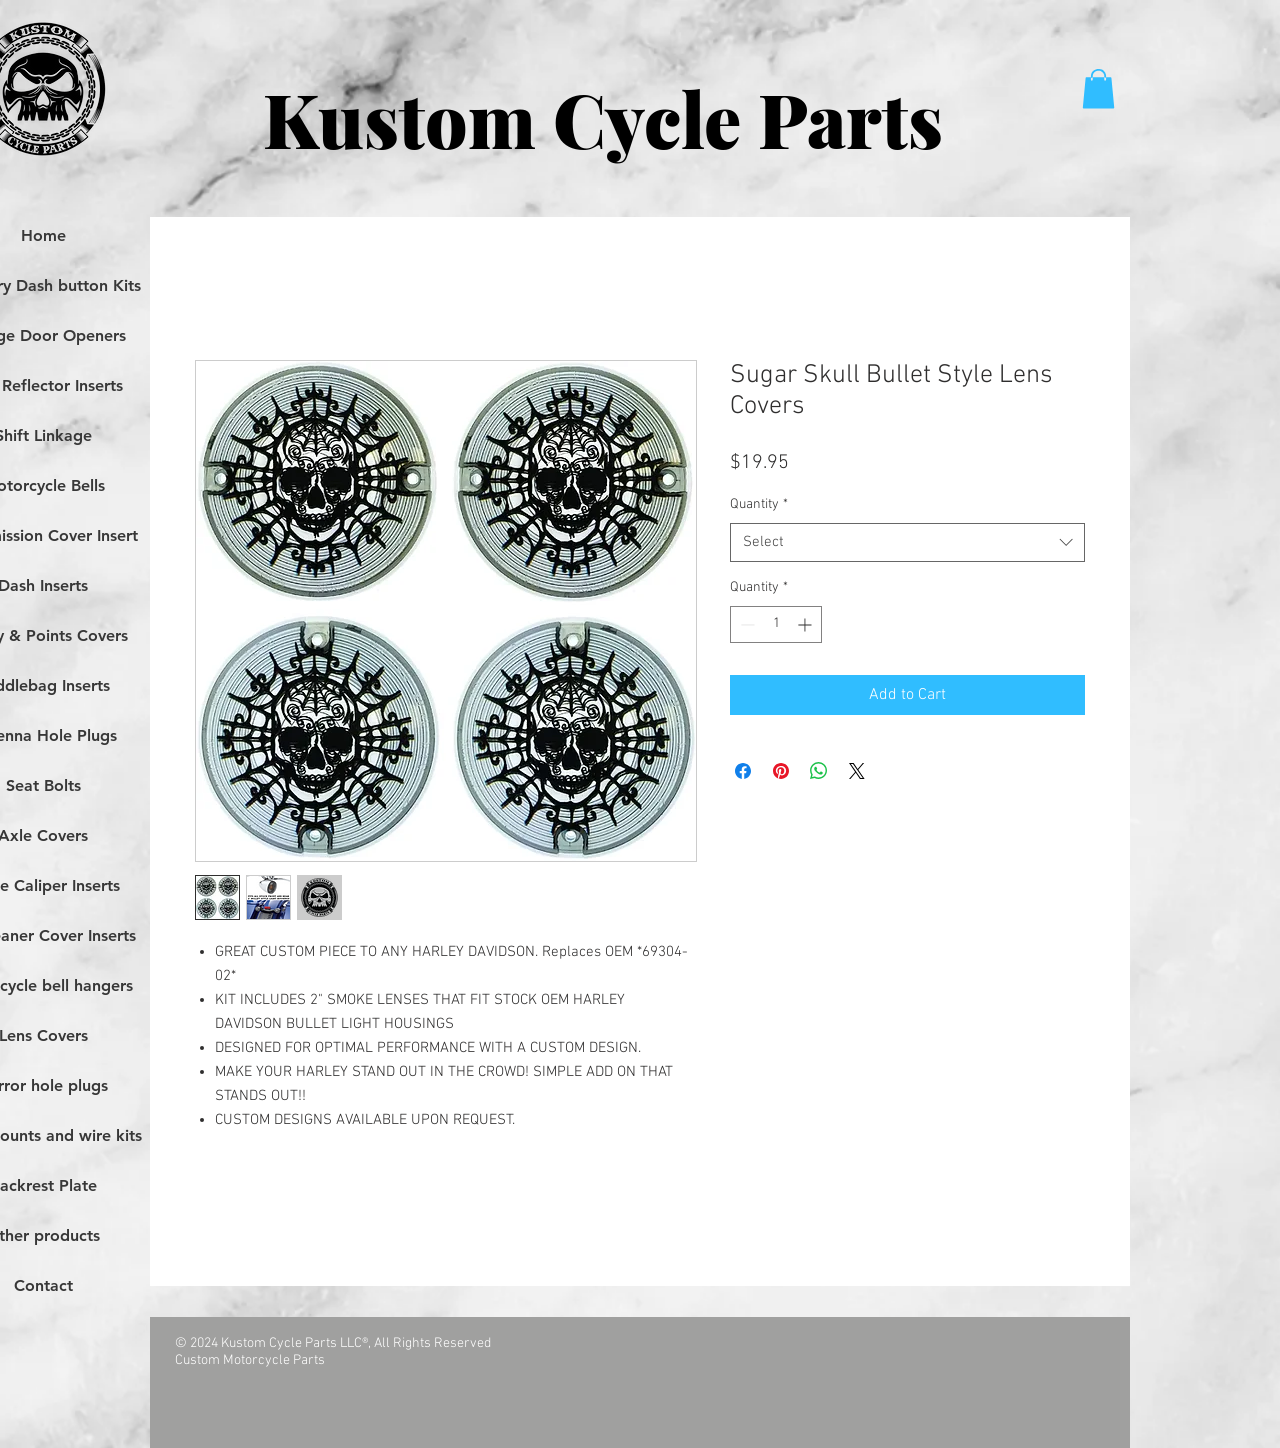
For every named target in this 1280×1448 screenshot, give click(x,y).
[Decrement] (745, 624)
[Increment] (806, 624)
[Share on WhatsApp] (819, 771)
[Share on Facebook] (743, 771)
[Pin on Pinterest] (781, 771)
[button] (1098, 88)
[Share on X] (857, 771)
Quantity (759, 504)
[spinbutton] (776, 624)
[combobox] (907, 542)
